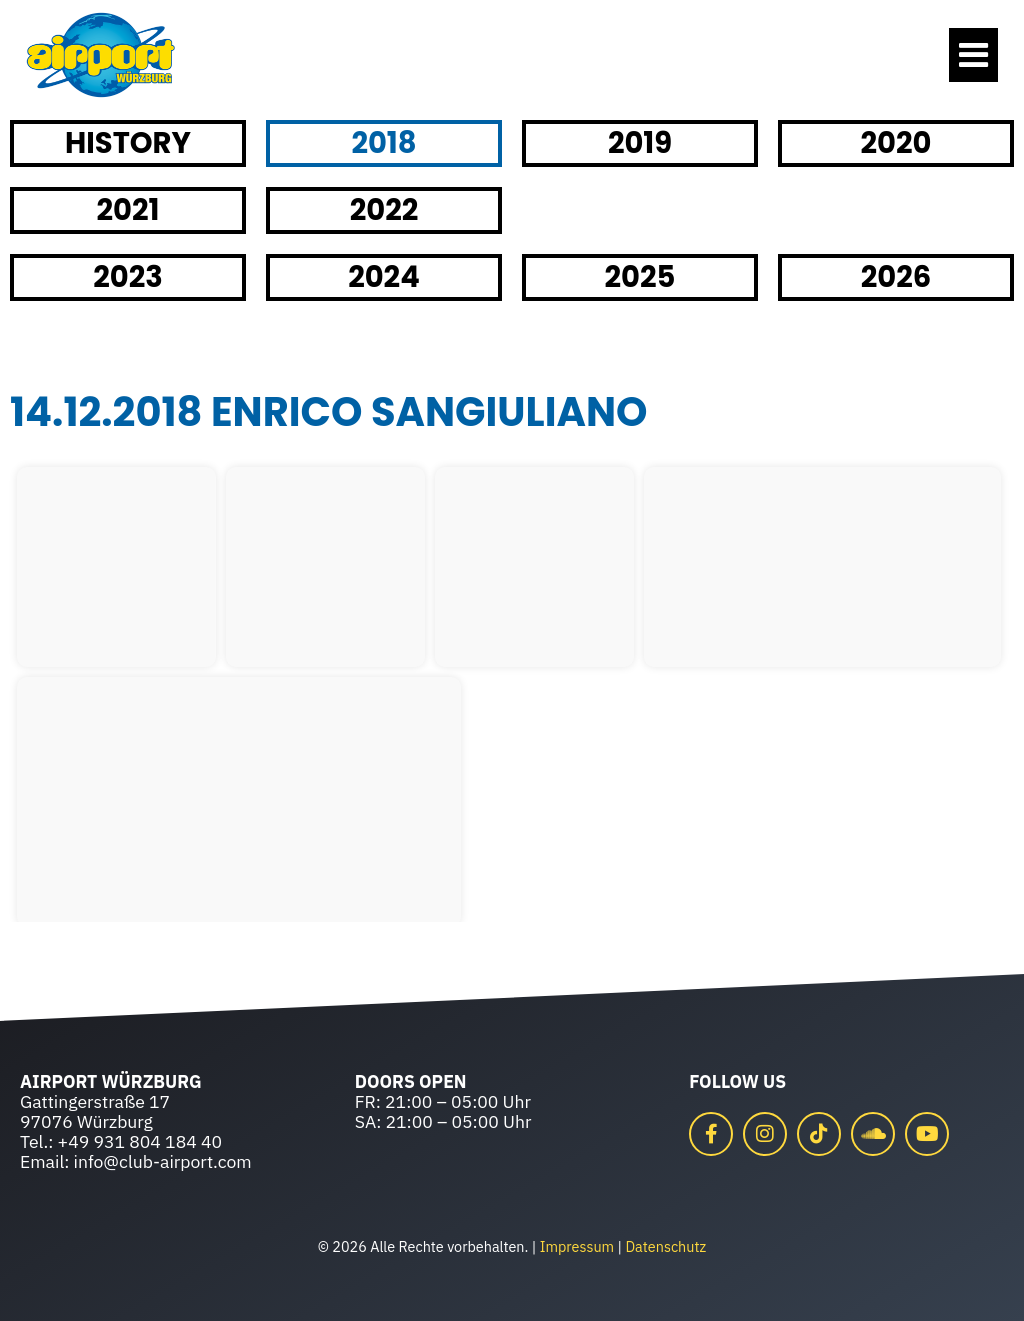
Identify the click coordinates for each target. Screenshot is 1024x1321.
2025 (640, 277)
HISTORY (128, 143)
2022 (384, 210)
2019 (640, 143)
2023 (128, 277)
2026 (896, 277)
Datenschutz (665, 1246)
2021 (128, 210)
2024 (384, 277)
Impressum (577, 1246)
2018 (383, 143)
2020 (896, 143)
